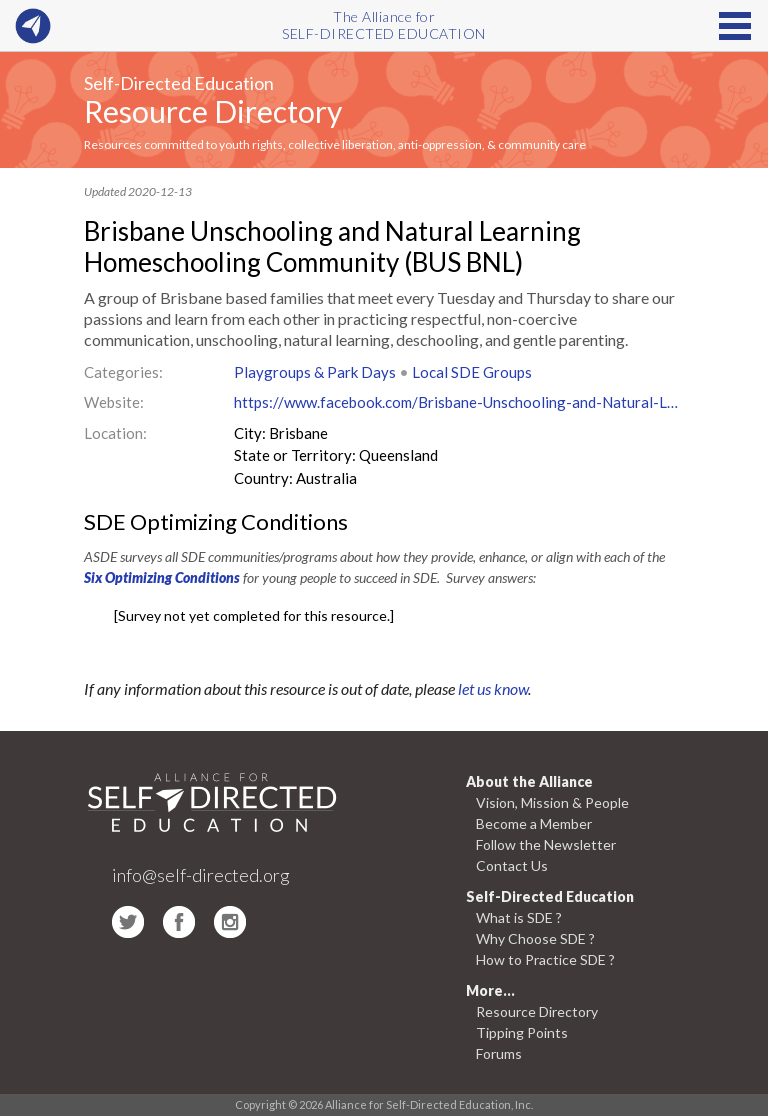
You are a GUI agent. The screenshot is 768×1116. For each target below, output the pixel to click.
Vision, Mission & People (552, 802)
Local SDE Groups (472, 372)
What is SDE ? (519, 917)
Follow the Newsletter (546, 844)
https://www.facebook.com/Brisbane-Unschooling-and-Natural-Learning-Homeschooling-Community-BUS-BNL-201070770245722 (459, 402)
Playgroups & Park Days (315, 372)
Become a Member (534, 823)
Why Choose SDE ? (535, 938)
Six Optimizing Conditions (162, 577)
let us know (493, 688)
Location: (115, 433)
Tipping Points (522, 1032)
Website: (114, 402)
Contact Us (512, 865)
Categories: (123, 372)
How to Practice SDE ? (545, 959)
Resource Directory (213, 111)
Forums (499, 1053)
